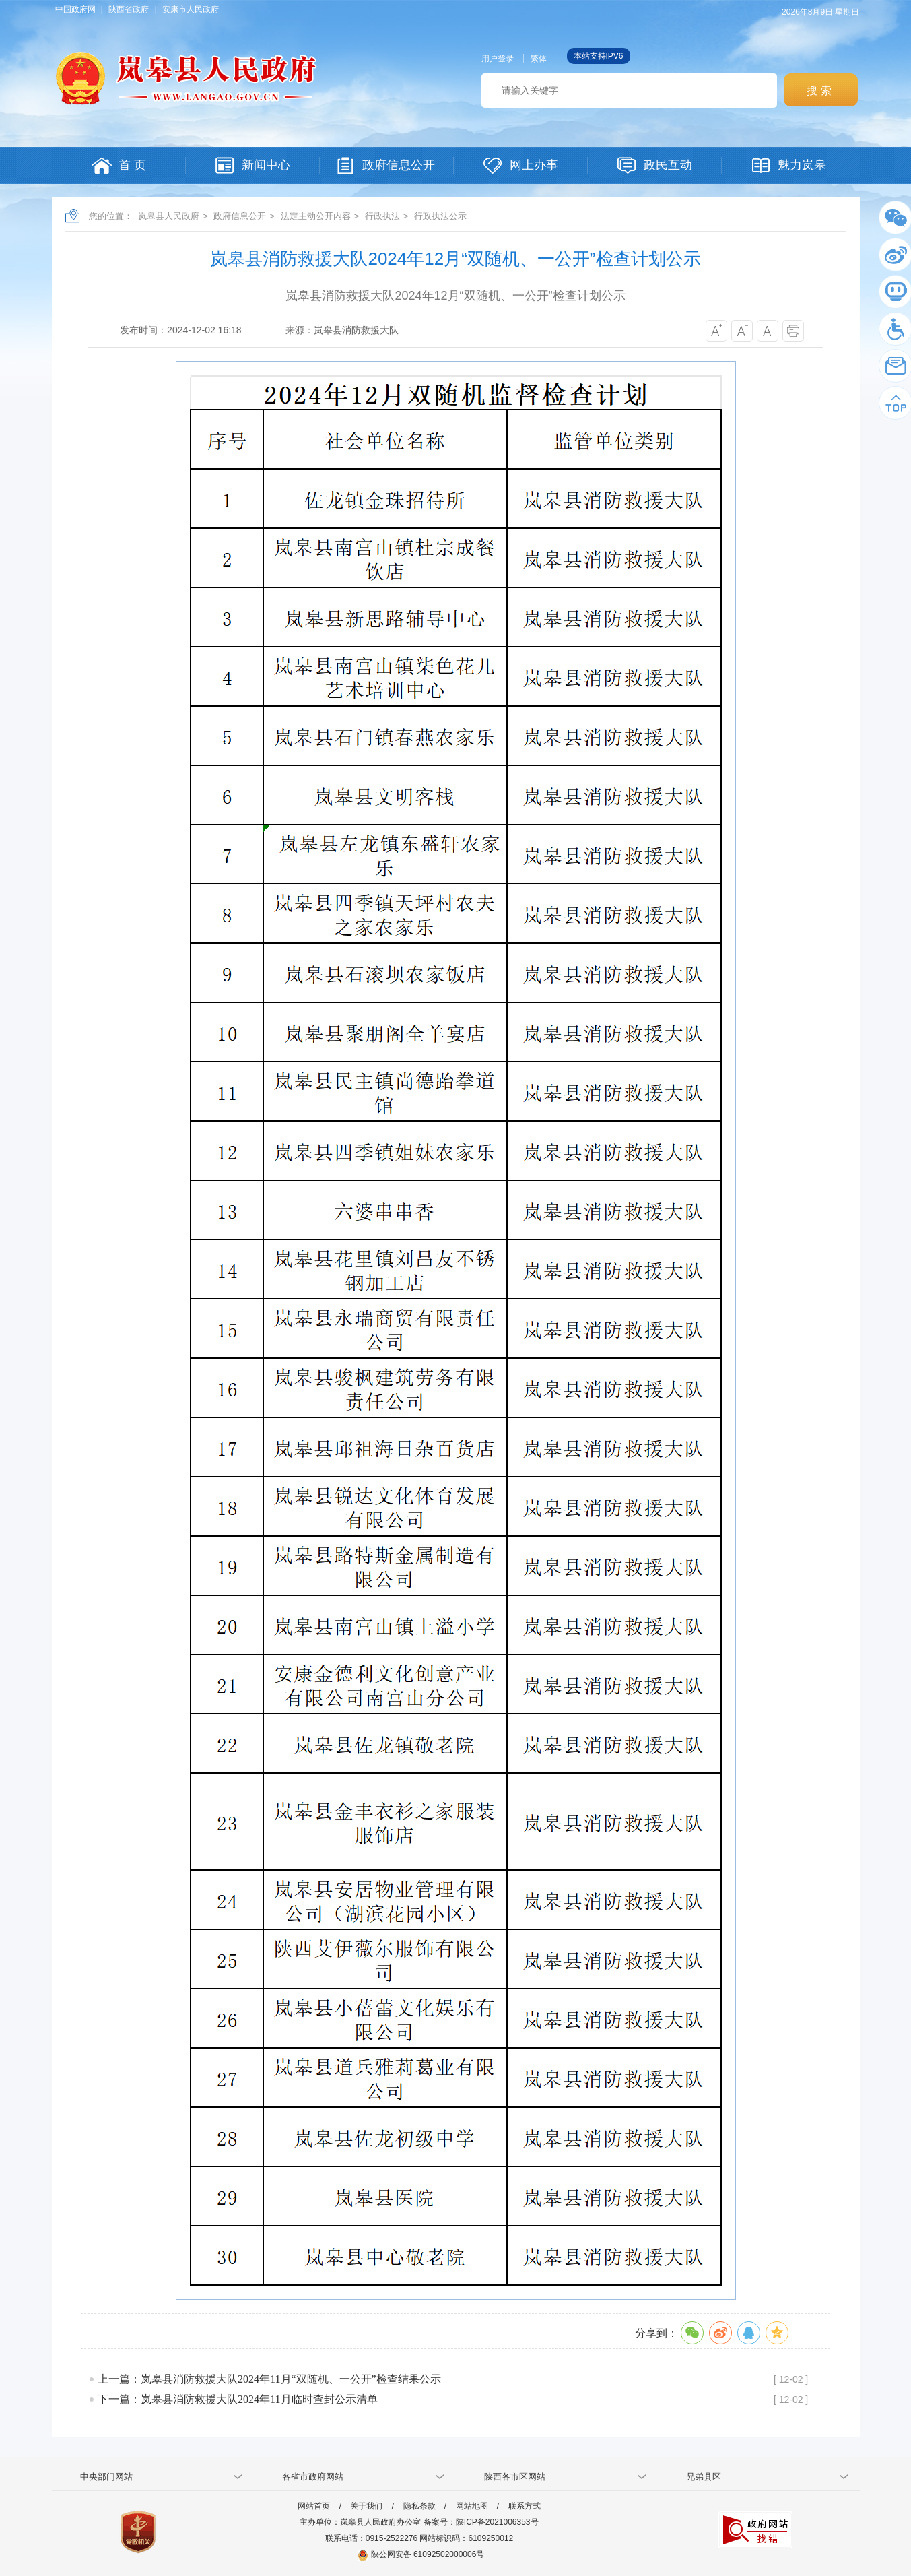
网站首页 (314, 2506)
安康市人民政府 (190, 9)
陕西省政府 (128, 9)
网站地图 (472, 2506)
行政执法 (382, 216)
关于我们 (366, 2506)
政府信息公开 (239, 216)
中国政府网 (75, 9)
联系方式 (524, 2506)
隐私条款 (419, 2506)
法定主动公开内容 (316, 216)
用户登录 (497, 58)
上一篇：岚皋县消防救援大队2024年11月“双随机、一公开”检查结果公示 (269, 2379)
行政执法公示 (440, 216)
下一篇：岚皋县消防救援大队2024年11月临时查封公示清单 (237, 2399)
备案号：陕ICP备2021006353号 (481, 2522)
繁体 (539, 58)
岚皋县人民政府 (168, 216)
